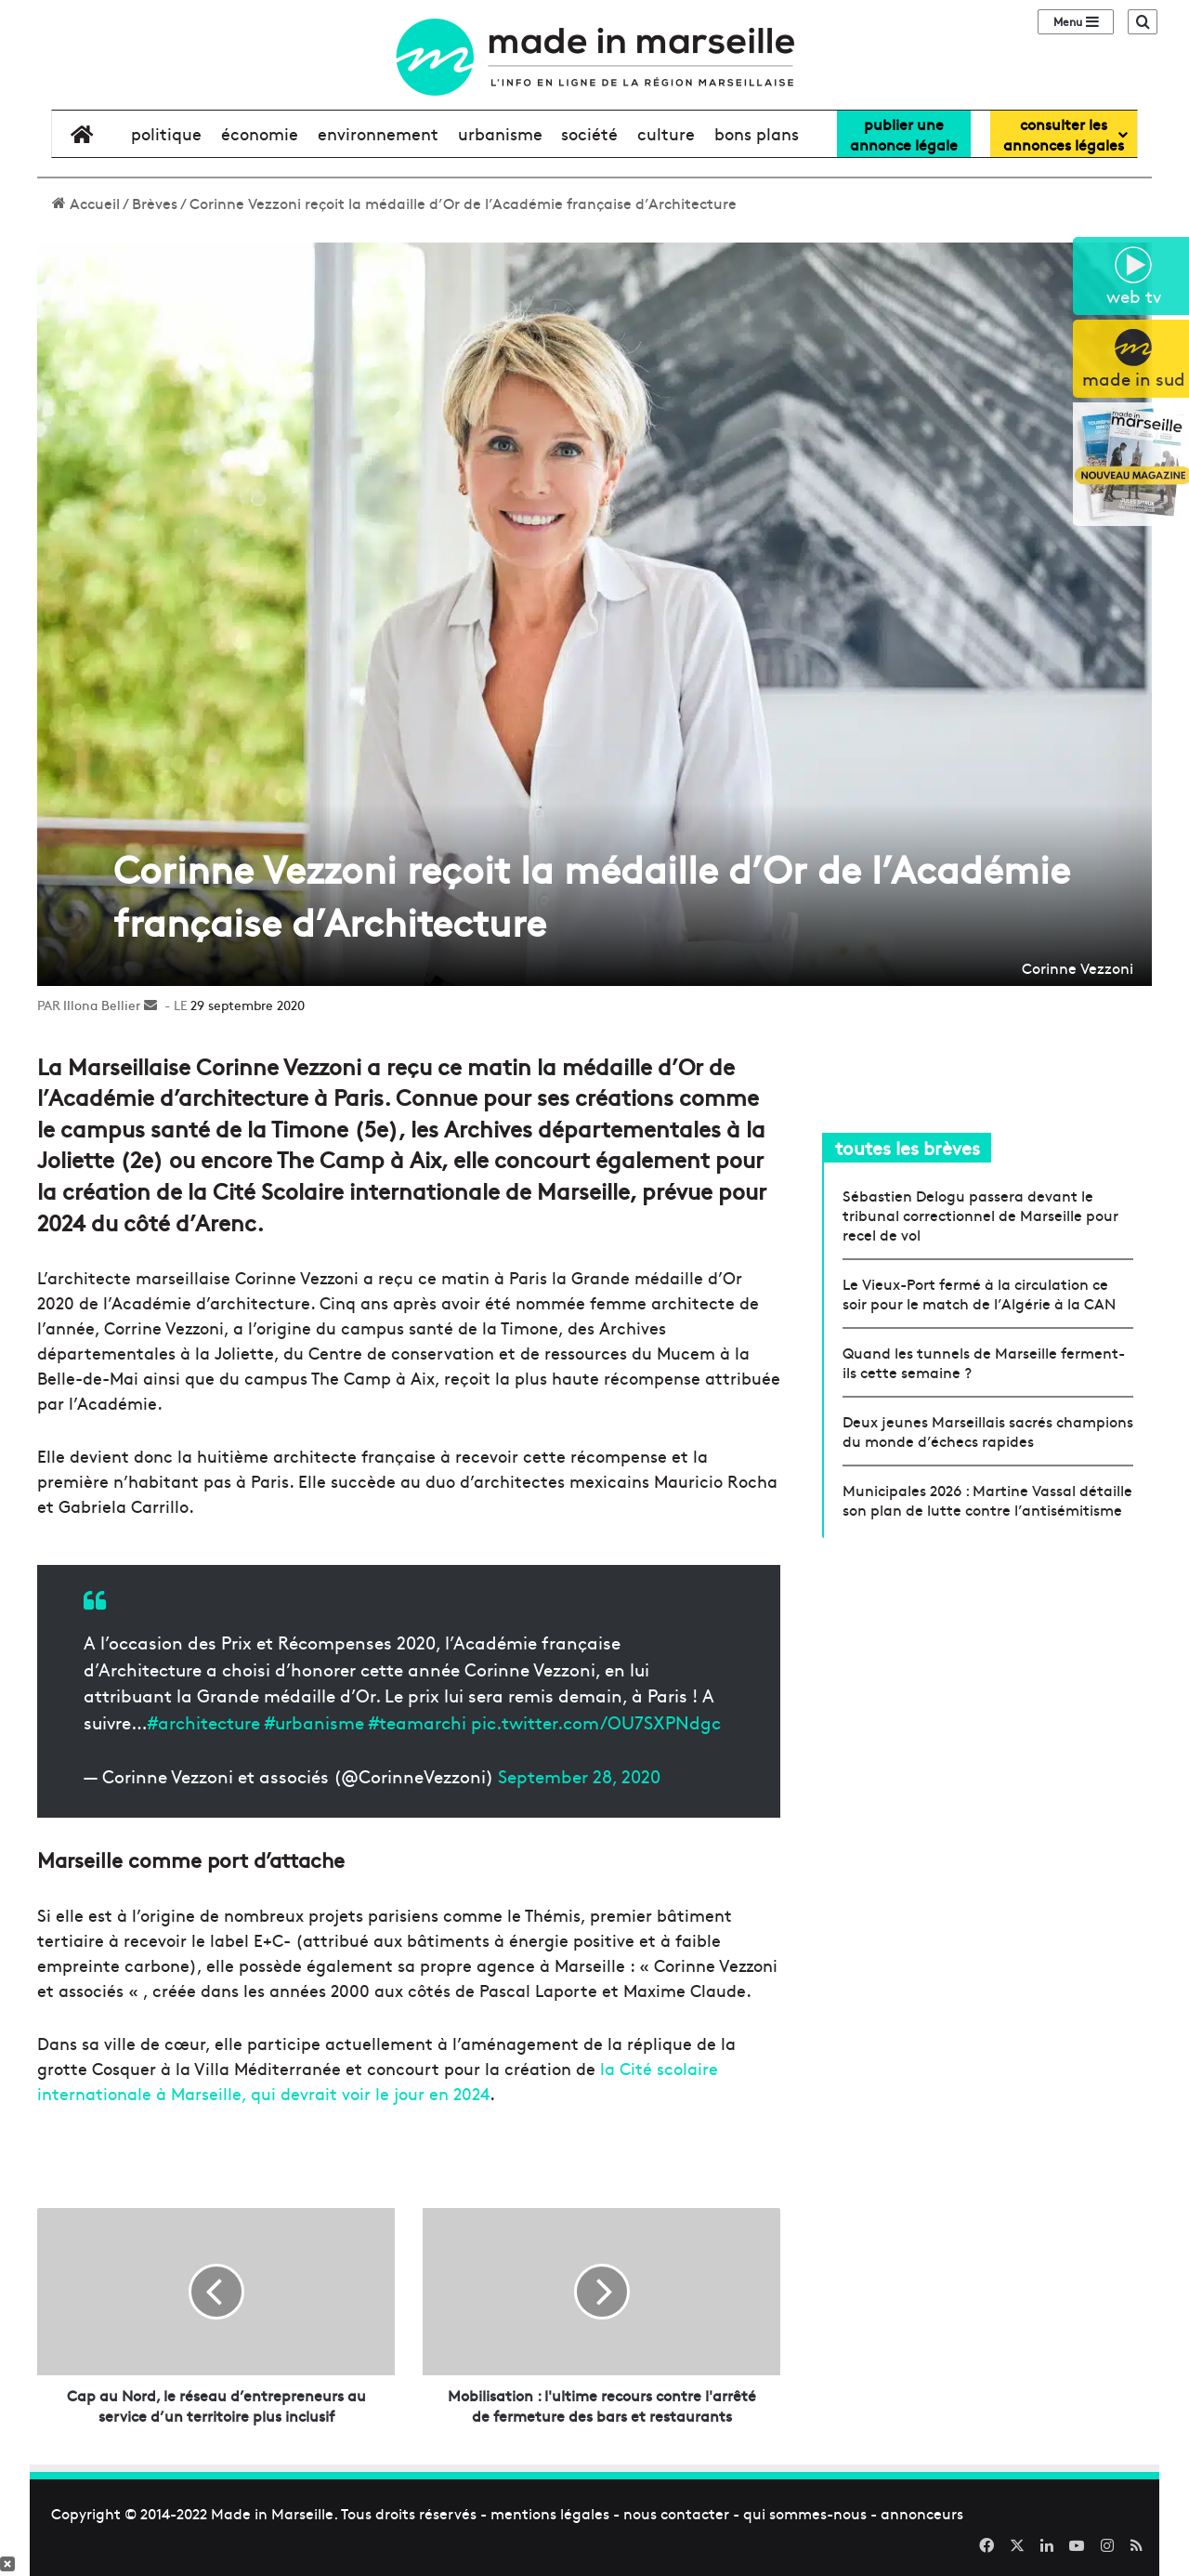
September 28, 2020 (579, 1776)
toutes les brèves (907, 1147)
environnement (378, 133)
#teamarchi (417, 1722)
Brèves (154, 202)
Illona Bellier (101, 1004)
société (589, 133)
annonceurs (922, 2513)
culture (666, 133)
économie (259, 133)
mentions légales (549, 2513)
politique (166, 133)
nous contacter (676, 2513)
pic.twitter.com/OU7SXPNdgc (596, 1722)
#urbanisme (314, 1722)
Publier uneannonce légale (904, 133)
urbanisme (500, 133)
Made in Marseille (272, 2513)
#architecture (204, 1722)
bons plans (756, 133)
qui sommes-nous (805, 2513)
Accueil (86, 202)
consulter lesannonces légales (1063, 133)
